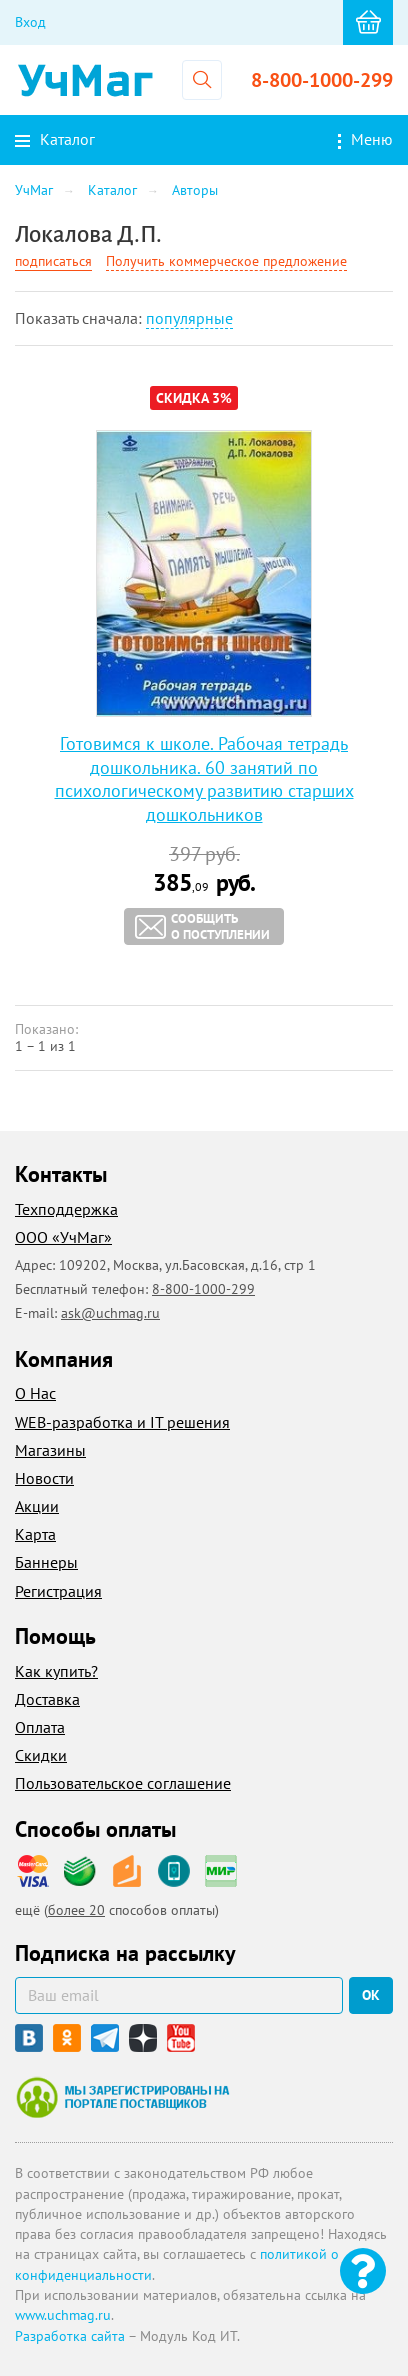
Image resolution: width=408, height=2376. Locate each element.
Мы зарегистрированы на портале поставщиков (122, 2097)
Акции (37, 1506)
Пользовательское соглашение (123, 1783)
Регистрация (58, 1591)
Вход (30, 22)
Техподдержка (66, 1209)
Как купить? (56, 1671)
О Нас (35, 1393)
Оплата (40, 1727)
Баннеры (46, 1562)
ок (371, 1995)
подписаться (53, 261)
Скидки (41, 1755)
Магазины (50, 1450)
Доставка (47, 1699)
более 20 (76, 1910)
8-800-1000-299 (322, 80)
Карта (35, 1534)
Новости (44, 1478)
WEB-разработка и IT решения (122, 1422)
